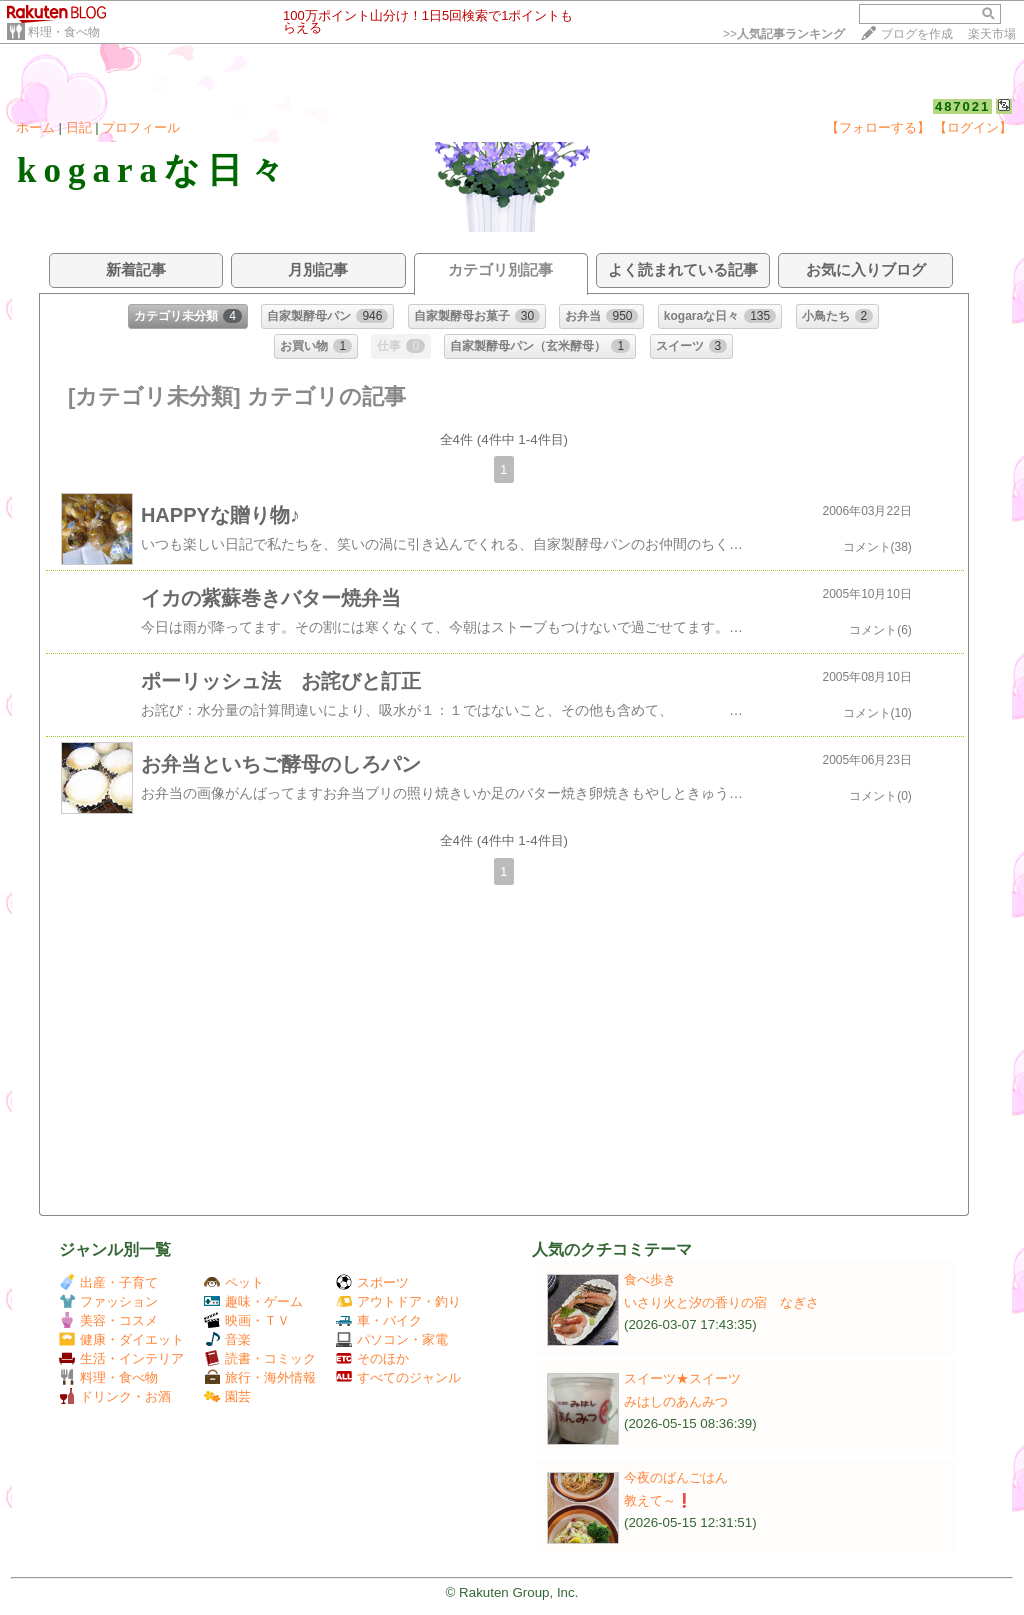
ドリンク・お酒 (115, 1396)
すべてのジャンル (398, 1377)
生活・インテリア (121, 1358)
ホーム (35, 127)
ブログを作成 (917, 34)
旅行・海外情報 (260, 1377)
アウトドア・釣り (398, 1301)
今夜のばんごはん (676, 1477)
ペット (234, 1282)
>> (784, 34)
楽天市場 (992, 34)
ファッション (108, 1301)
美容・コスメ (108, 1320)
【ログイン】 (973, 127)
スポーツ (372, 1282)
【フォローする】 (878, 127)
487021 (962, 106)
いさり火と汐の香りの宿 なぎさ (721, 1302)
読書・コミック (260, 1358)
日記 (79, 127)
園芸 (227, 1396)
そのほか (372, 1358)
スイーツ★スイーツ (682, 1378)
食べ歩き (650, 1279)
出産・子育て (108, 1282)
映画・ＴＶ (247, 1320)
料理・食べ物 (64, 32)
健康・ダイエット (121, 1339)
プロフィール (141, 127)
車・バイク (379, 1320)
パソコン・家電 (392, 1339)
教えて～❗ (658, 1500)
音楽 (227, 1339)
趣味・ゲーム (253, 1301)
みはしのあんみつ (676, 1401)
